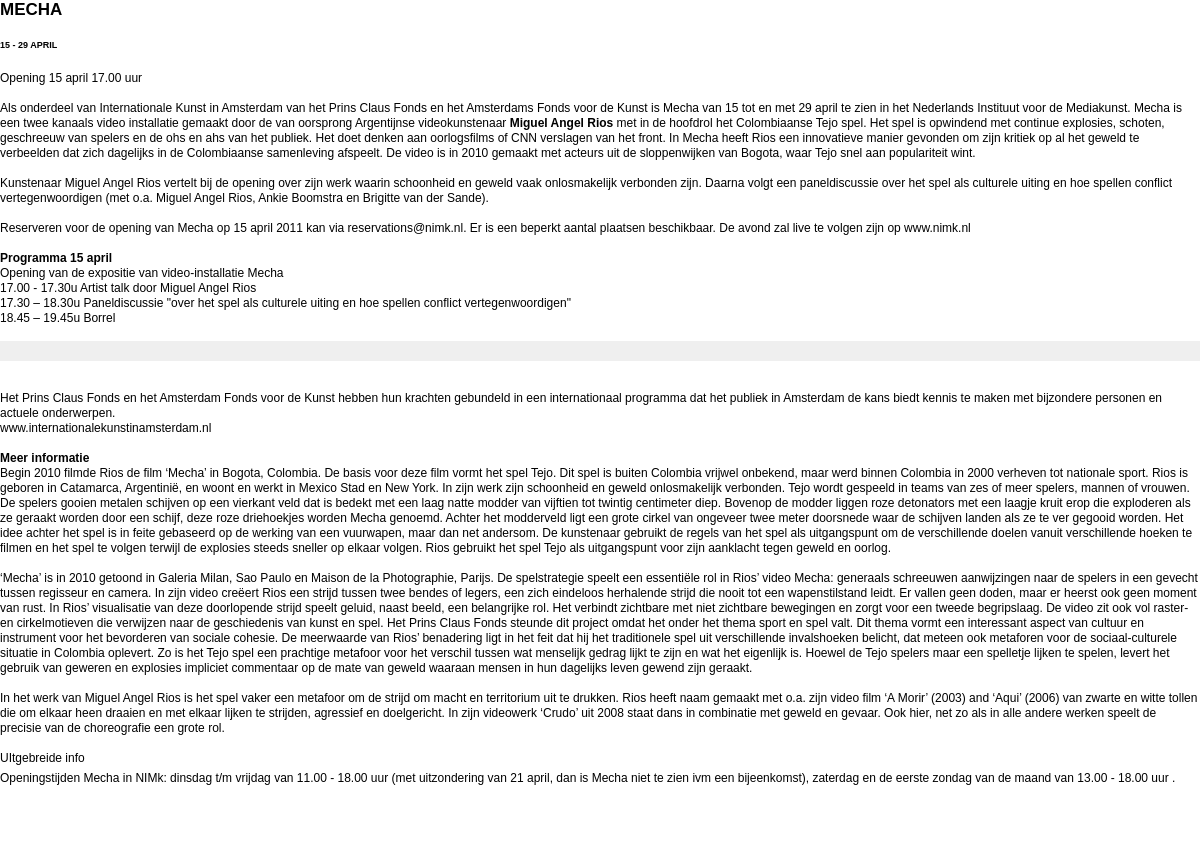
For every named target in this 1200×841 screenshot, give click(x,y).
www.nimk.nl (937, 228)
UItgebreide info (42, 758)
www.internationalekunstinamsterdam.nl (105, 428)
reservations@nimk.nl (406, 228)
